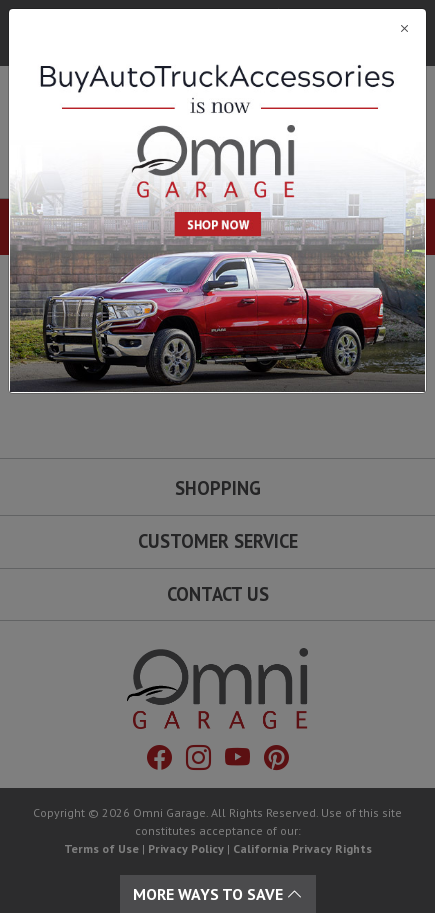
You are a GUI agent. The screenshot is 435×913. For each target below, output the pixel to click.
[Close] (217, 28)
